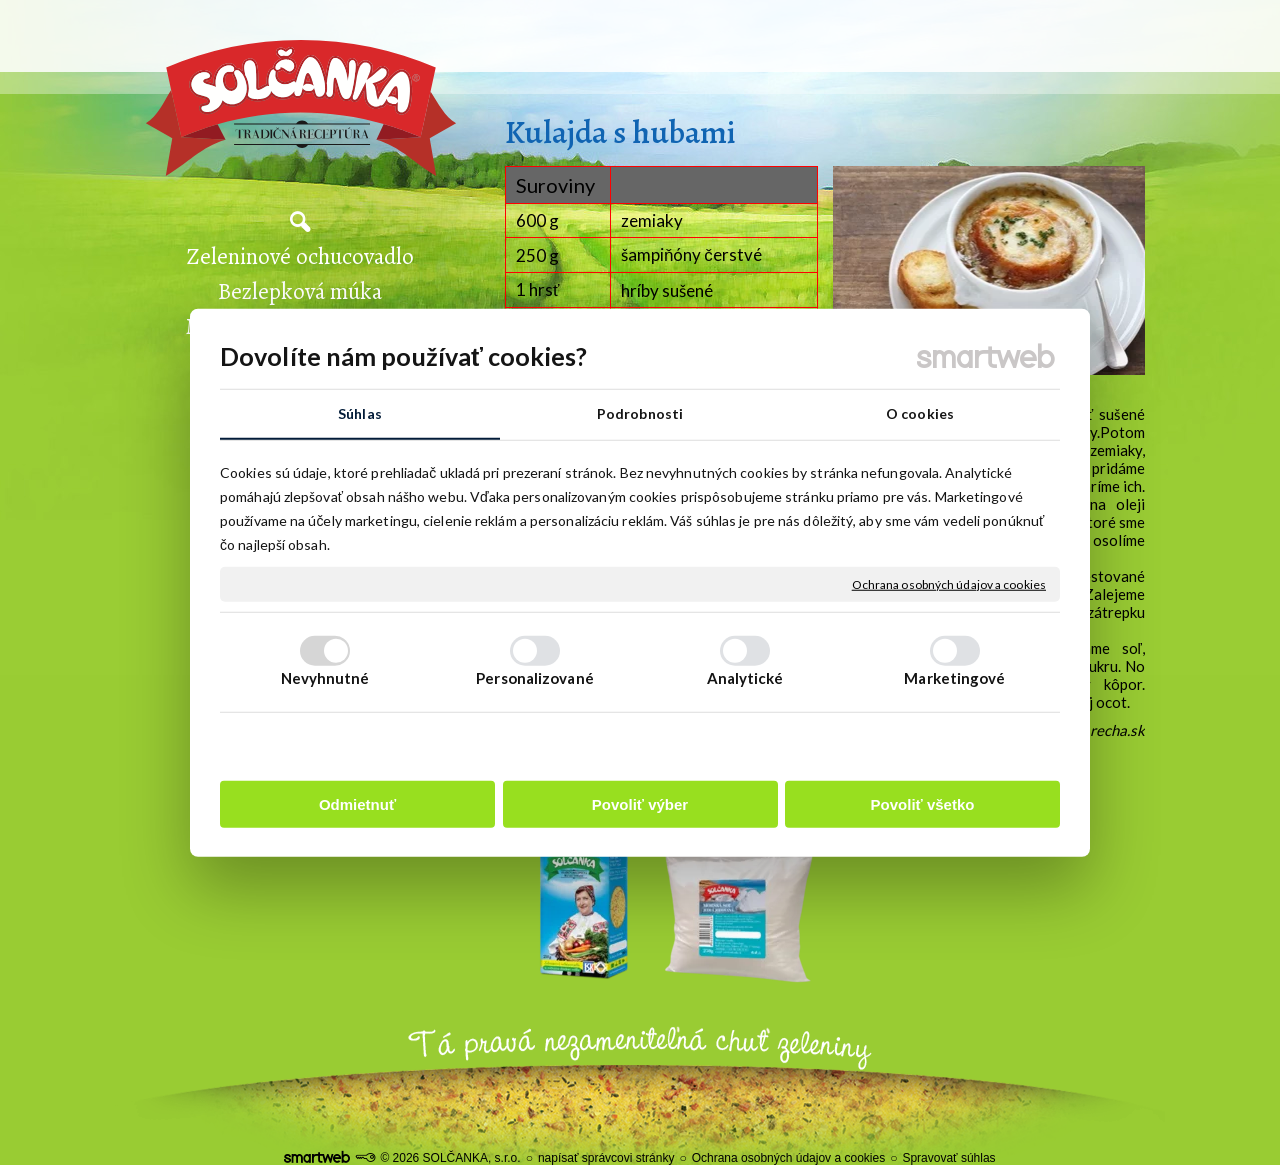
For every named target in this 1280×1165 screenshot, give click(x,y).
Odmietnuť (357, 803)
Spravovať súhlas (948, 1158)
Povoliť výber (640, 803)
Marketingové (954, 677)
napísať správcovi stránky (606, 1158)
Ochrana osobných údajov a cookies (949, 583)
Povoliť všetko (923, 803)
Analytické (745, 677)
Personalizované (535, 677)
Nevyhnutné (325, 677)
